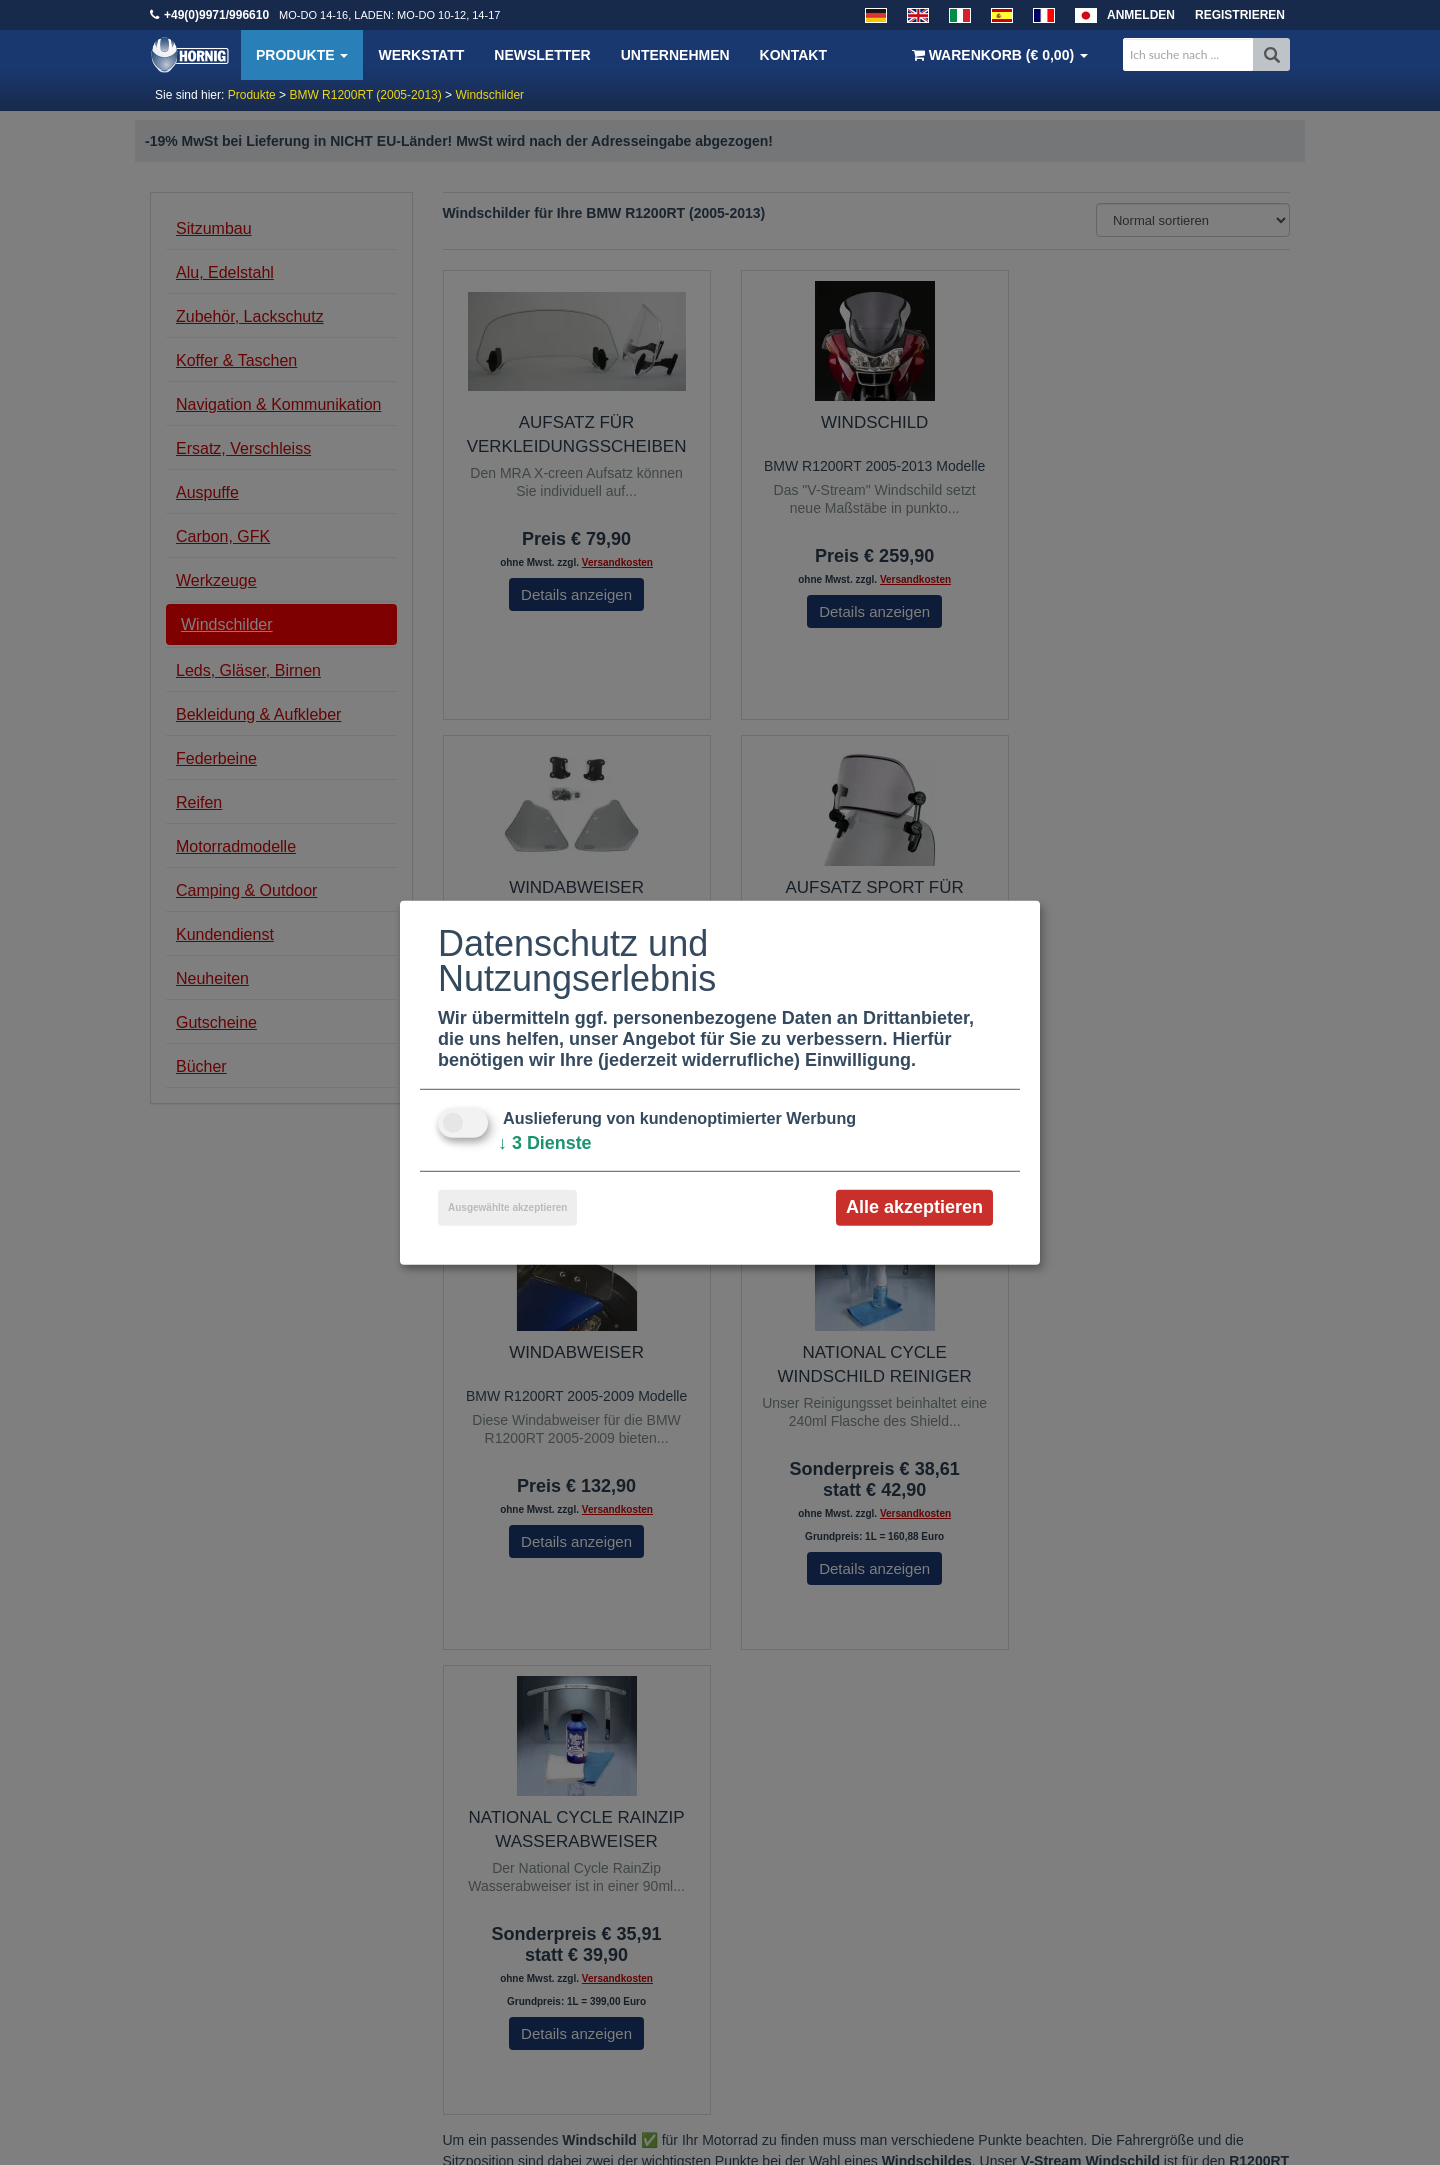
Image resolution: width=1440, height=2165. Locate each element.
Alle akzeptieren (914, 1207)
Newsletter (542, 55)
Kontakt (793, 55)
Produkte (302, 55)
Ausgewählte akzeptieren (507, 1207)
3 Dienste (545, 1143)
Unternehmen (675, 55)
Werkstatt (421, 55)
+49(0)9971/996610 (216, 15)
